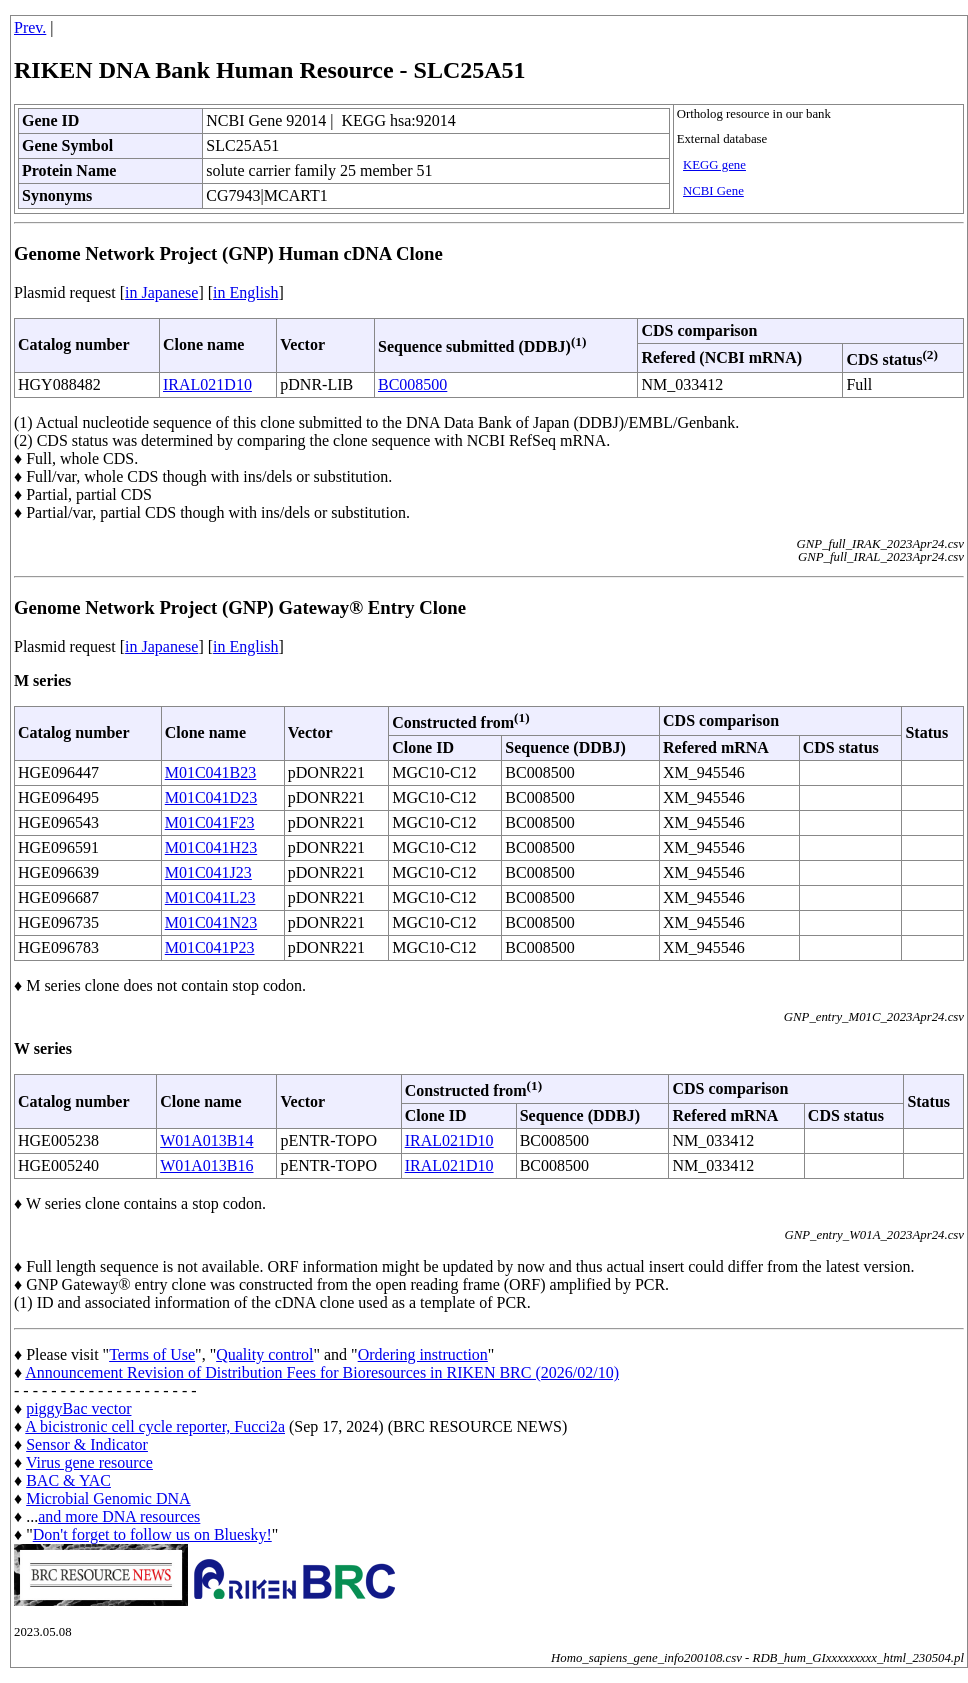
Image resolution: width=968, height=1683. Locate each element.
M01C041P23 (210, 947)
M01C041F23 (210, 822)
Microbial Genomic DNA (108, 1498)
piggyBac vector (78, 1408)
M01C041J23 (208, 872)
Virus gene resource (89, 1462)
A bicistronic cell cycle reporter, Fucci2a (155, 1426)
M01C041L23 (210, 897)
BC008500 (412, 384)
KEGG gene (714, 165)
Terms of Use (152, 1354)
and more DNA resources (119, 1516)
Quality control (264, 1354)
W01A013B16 (206, 1165)
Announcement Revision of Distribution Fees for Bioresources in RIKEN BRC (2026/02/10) (322, 1372)
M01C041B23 (211, 772)
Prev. (30, 27)
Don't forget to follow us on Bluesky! (152, 1534)
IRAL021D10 (207, 384)
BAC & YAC (68, 1480)
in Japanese (161, 292)
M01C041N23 (211, 922)
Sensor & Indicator (87, 1444)
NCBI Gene (713, 191)
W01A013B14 (206, 1140)
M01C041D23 (211, 797)
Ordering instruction (423, 1354)
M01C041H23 (211, 847)
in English (245, 292)
